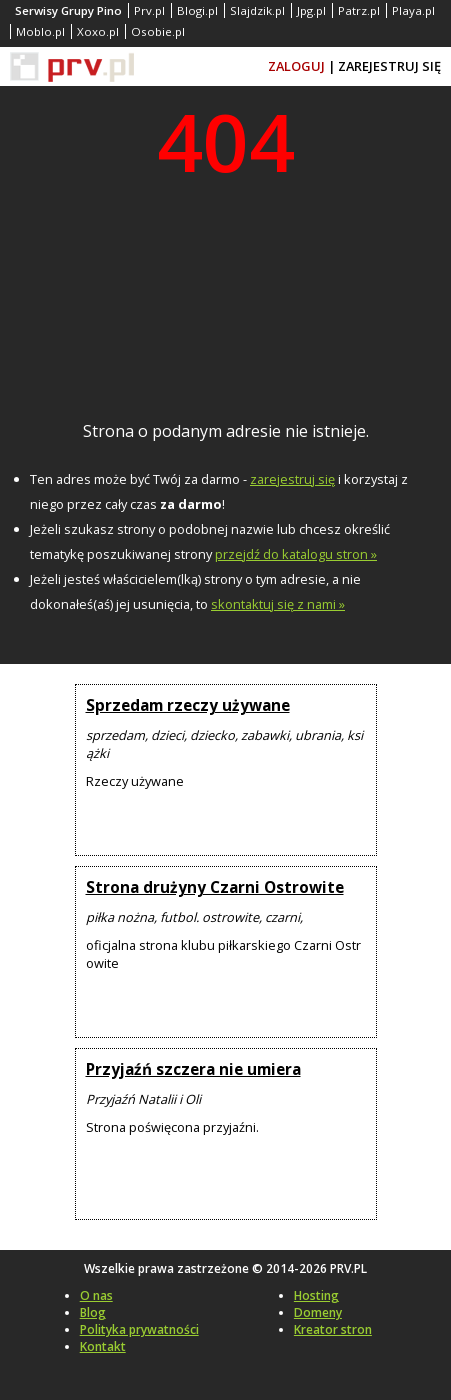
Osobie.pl (158, 31)
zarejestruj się (292, 479)
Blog (93, 1312)
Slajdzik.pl (257, 10)
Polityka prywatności (139, 1329)
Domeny (318, 1312)
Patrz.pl (359, 10)
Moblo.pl (40, 31)
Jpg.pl (311, 10)
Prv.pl (149, 10)
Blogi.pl (197, 10)
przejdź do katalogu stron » (296, 554)
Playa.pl (413, 10)
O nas (96, 1295)
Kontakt (103, 1346)
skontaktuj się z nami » (278, 604)
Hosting (316, 1295)
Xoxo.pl (98, 31)
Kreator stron (333, 1329)
